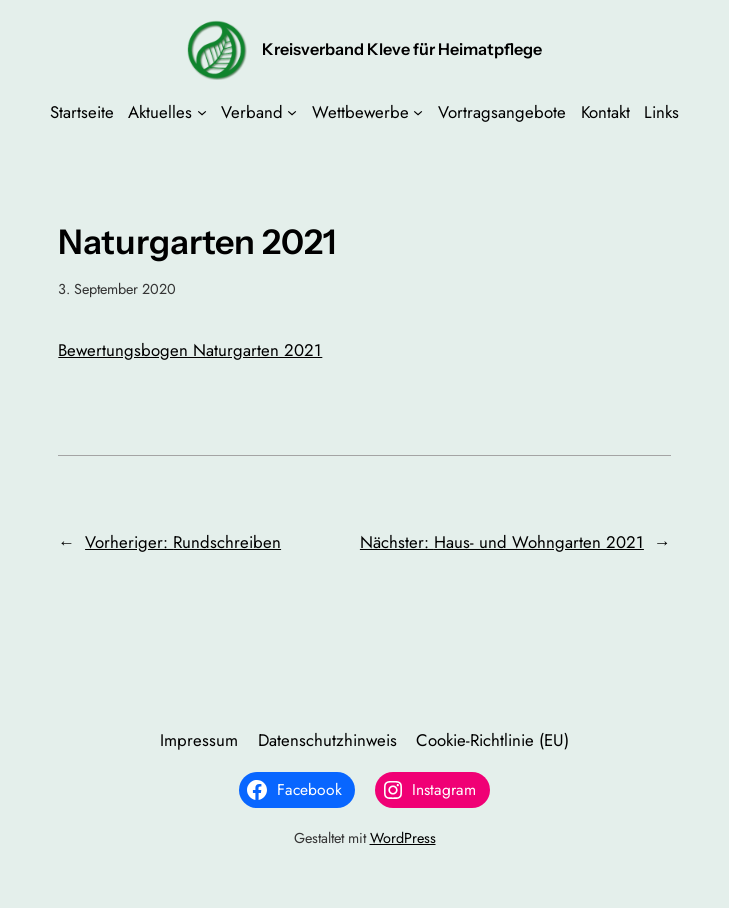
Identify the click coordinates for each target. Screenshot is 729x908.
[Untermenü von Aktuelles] (202, 112)
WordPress (403, 838)
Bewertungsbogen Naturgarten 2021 (190, 350)
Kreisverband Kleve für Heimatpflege (402, 49)
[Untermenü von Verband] (292, 112)
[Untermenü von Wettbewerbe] (418, 112)
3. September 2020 (117, 289)
